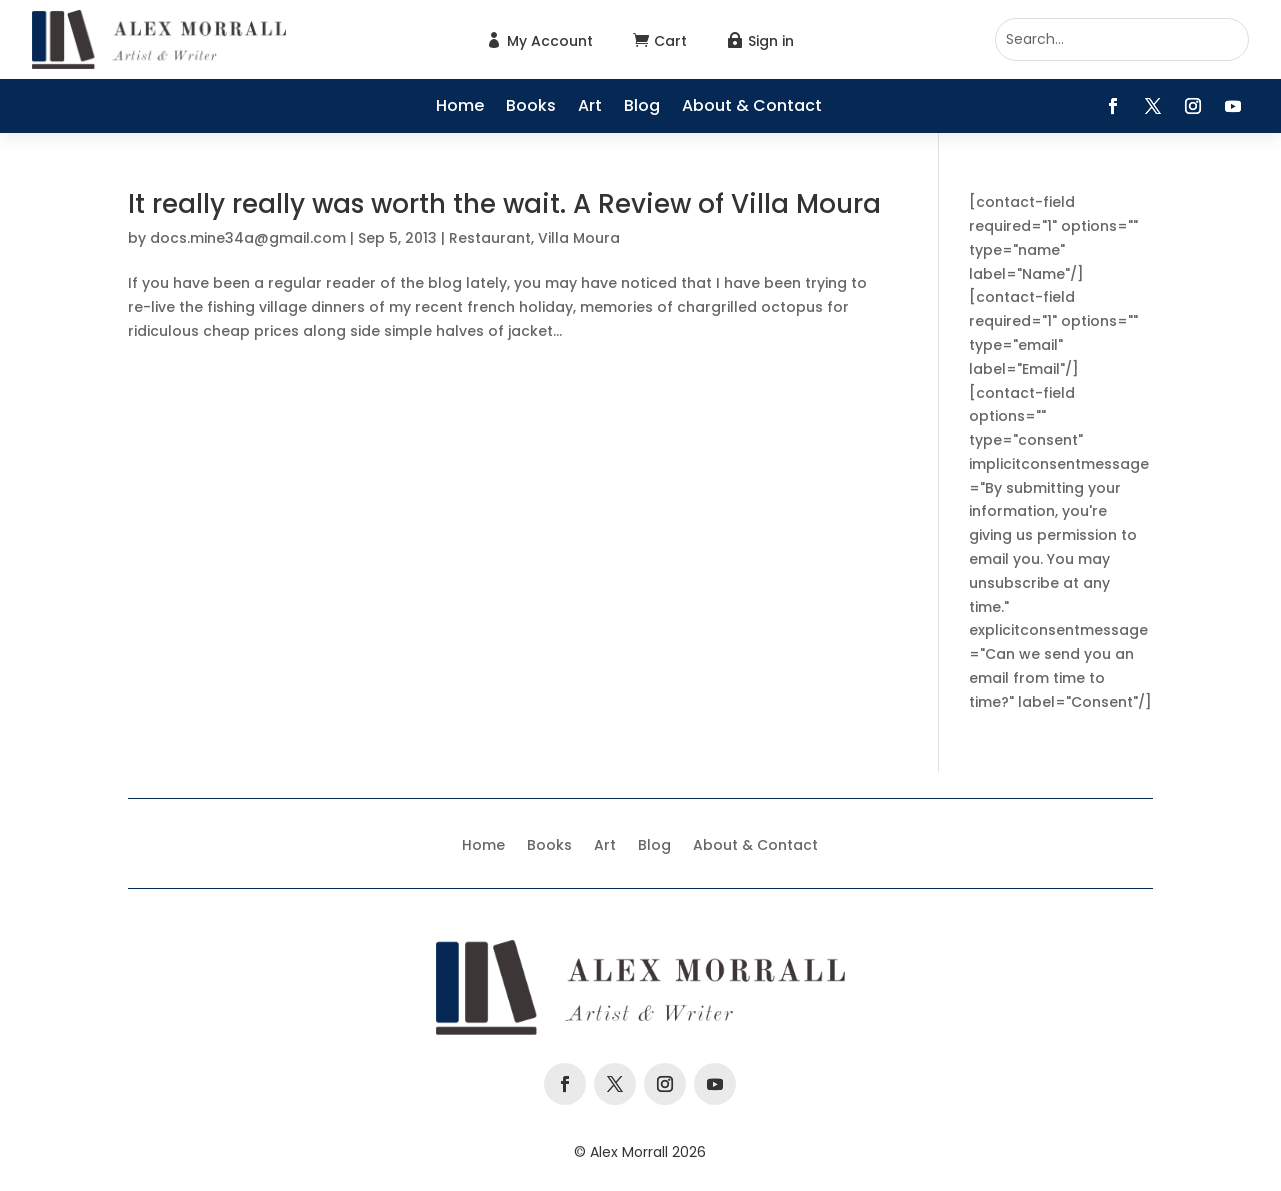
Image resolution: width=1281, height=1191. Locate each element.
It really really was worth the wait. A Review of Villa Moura (504, 204)
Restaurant (490, 238)
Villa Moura (579, 238)
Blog (642, 108)
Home (460, 108)
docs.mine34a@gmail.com (248, 238)
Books (531, 108)
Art (590, 108)
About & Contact (752, 108)
